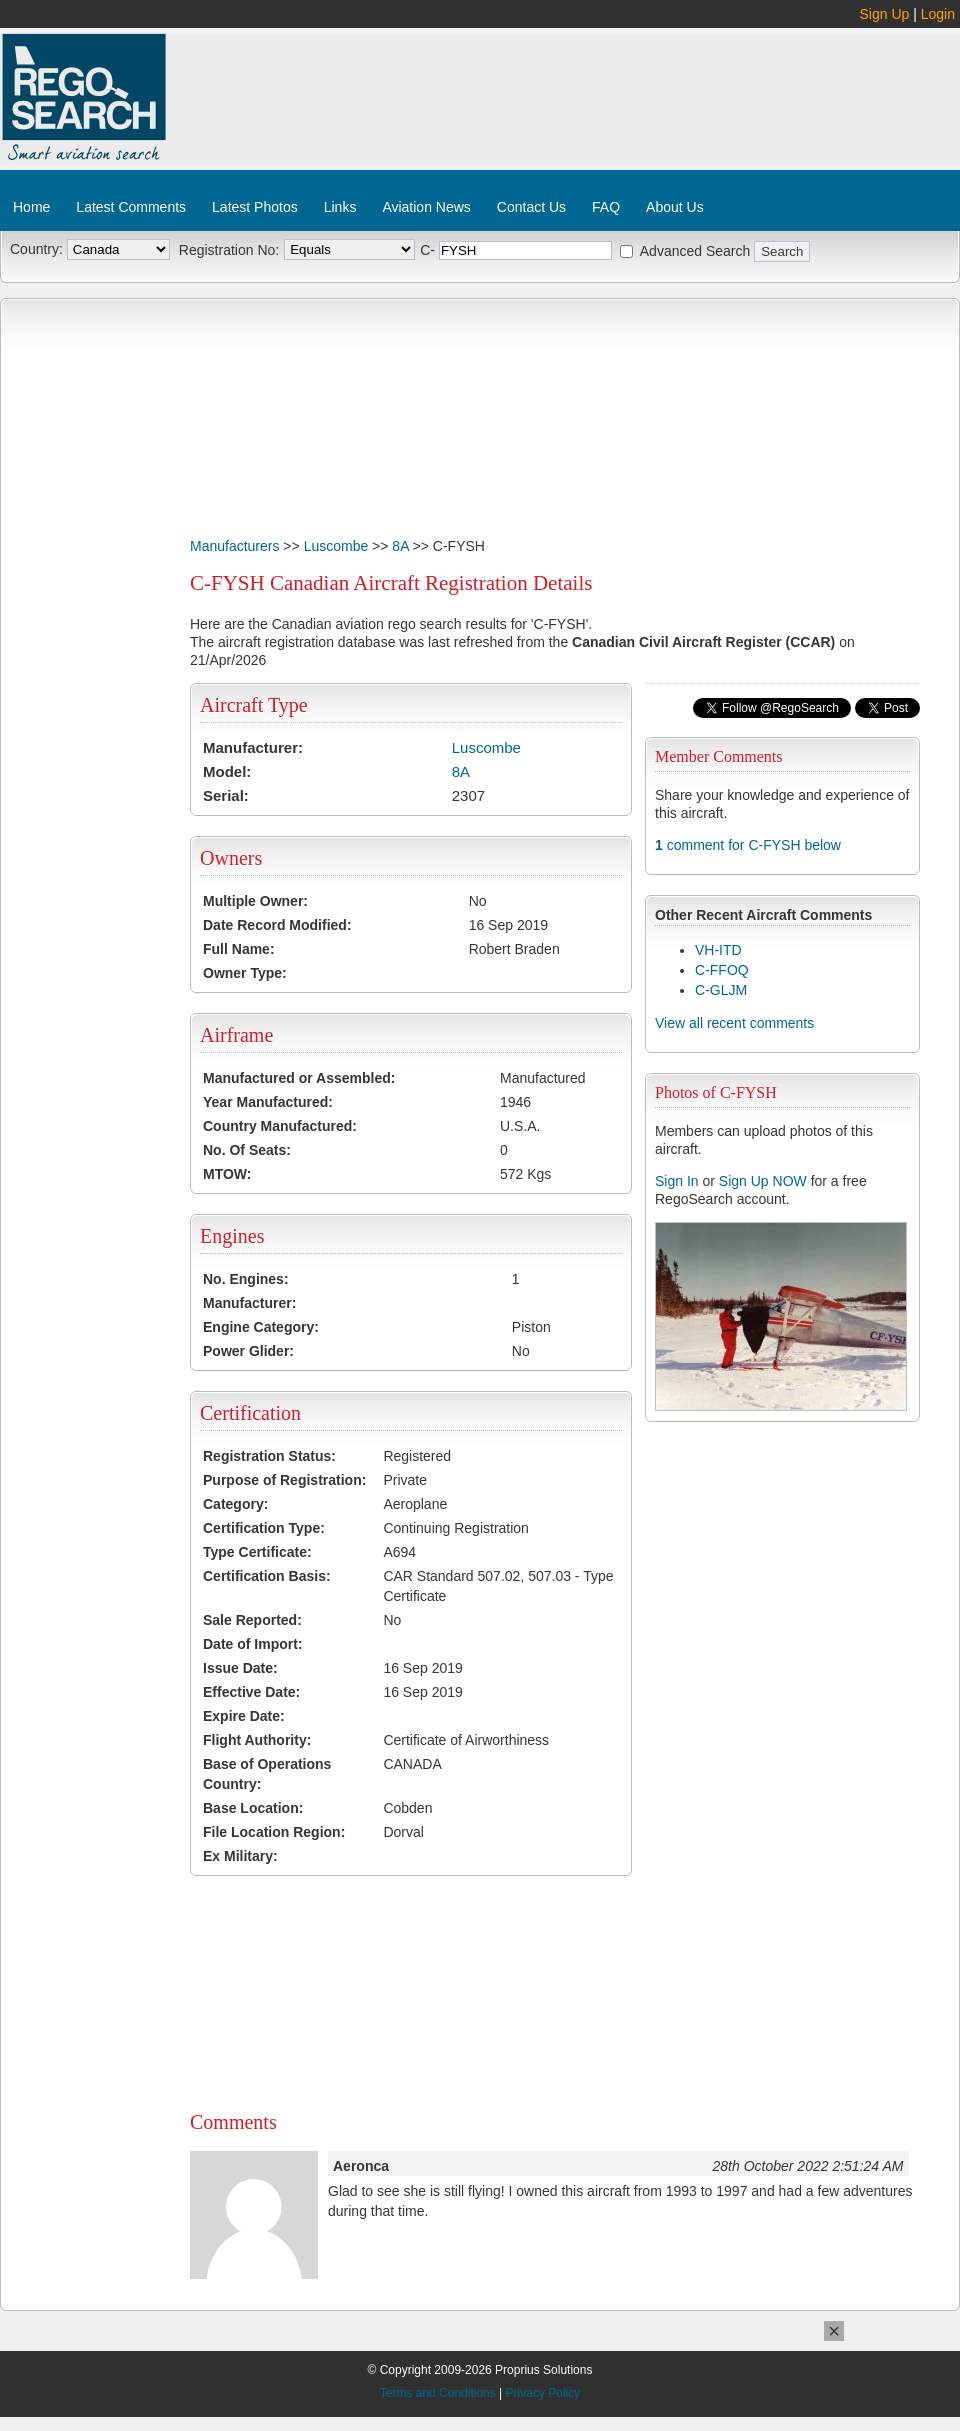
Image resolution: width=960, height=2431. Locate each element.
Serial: (226, 795)
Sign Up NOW (763, 1181)
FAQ (606, 207)
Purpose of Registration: (284, 1480)
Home (31, 207)
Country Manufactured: (280, 1126)
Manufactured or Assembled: (299, 1078)
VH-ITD (718, 950)
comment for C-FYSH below (748, 845)
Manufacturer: (253, 747)
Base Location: (253, 1808)
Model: (227, 771)
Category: (235, 1504)
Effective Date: (251, 1692)
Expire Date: (244, 1716)
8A (400, 546)
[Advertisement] (295, 118)
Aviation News (426, 207)
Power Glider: (248, 1351)
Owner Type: (245, 973)
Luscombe (336, 546)
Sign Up (885, 14)
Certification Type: (264, 1528)
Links (340, 207)
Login (938, 14)
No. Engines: (246, 1279)
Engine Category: (261, 1327)
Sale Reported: (252, 1620)
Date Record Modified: (277, 925)
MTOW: (227, 1174)
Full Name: (239, 949)
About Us (675, 207)
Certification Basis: (267, 1576)
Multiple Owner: (255, 901)
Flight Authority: (257, 1740)
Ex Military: (240, 1856)
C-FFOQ (722, 970)
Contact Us (531, 207)
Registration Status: (269, 1456)
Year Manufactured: (268, 1102)
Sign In (677, 1181)
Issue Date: (240, 1668)
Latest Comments (131, 207)
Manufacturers (234, 546)
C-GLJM (721, 990)
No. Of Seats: (247, 1150)
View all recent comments (734, 1023)
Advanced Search (695, 251)
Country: (36, 249)
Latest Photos (255, 207)
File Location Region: (274, 1832)
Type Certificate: (257, 1552)
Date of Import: (253, 1644)
